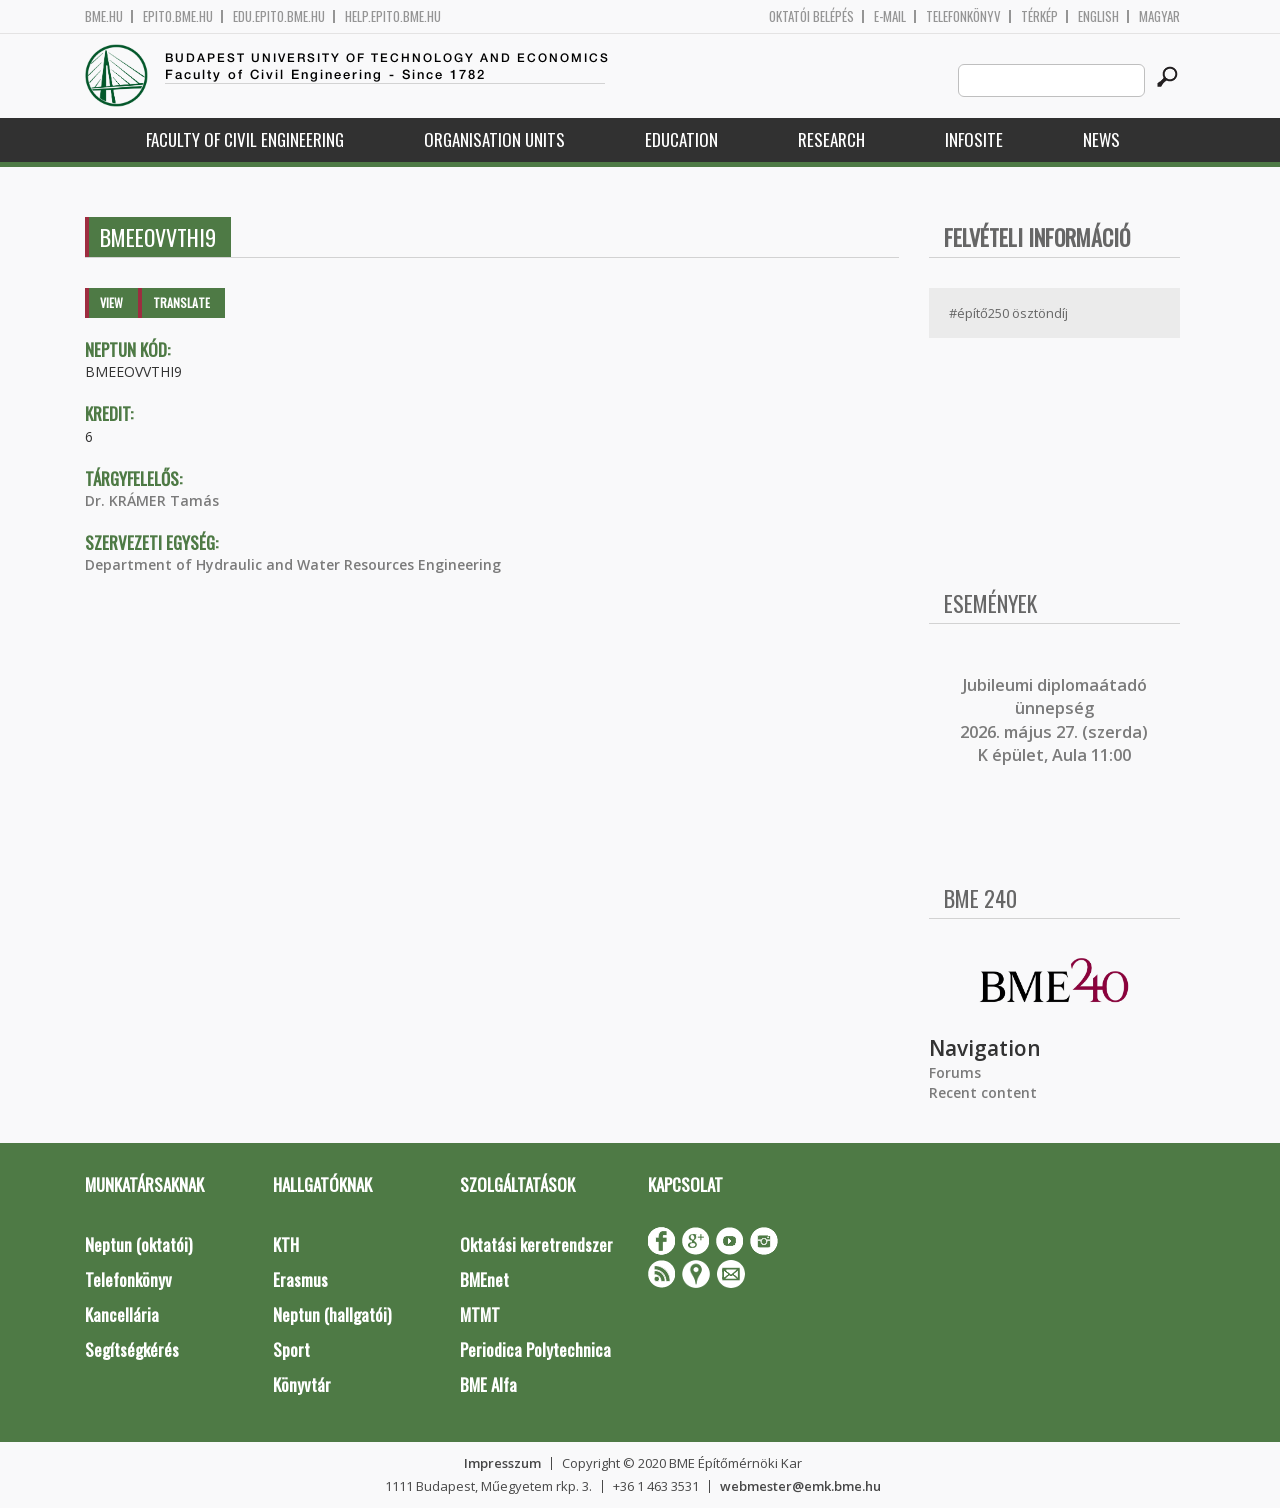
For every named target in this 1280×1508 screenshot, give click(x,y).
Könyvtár (302, 1384)
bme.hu (104, 16)
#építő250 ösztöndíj (1008, 313)
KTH (286, 1244)
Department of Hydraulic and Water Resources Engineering (293, 564)
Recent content (983, 1092)
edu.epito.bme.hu (279, 16)
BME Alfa (488, 1384)
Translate (181, 302)
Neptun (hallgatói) (332, 1314)
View (111, 302)
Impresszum (502, 1463)
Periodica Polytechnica (535, 1349)
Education (681, 139)
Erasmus (300, 1279)
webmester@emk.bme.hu (800, 1486)
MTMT (480, 1314)
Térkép (1039, 16)
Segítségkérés (132, 1349)
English (1098, 16)
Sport (291, 1349)
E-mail (890, 16)
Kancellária (122, 1314)
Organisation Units (494, 139)
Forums (955, 1072)
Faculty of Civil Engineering (245, 139)
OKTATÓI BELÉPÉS (811, 16)
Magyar (1159, 16)
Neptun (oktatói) (138, 1244)
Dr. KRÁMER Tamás (152, 500)
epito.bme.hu (178, 16)
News (1101, 139)
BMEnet (484, 1279)
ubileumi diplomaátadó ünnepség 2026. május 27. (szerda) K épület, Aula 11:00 (1054, 720)
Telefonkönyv (963, 16)
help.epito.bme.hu (393, 16)
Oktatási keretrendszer (536, 1244)
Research (831, 139)
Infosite (974, 139)
